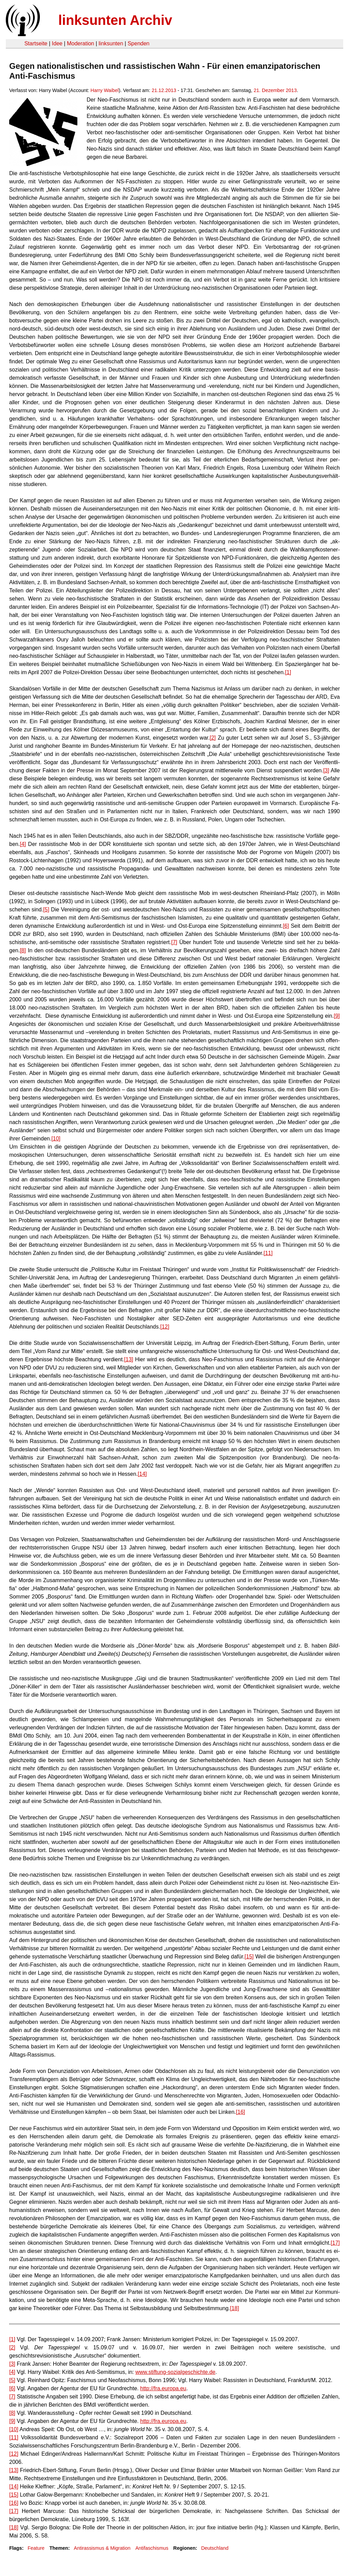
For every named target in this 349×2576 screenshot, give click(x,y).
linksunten (110, 43)
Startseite (35, 43)
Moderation (80, 43)
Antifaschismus (151, 2548)
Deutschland (214, 2548)
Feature (36, 2548)
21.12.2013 (164, 90)
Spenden (138, 43)
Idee (57, 43)
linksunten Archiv (115, 20)
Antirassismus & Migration (102, 2548)
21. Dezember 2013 (275, 90)
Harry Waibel (105, 90)
